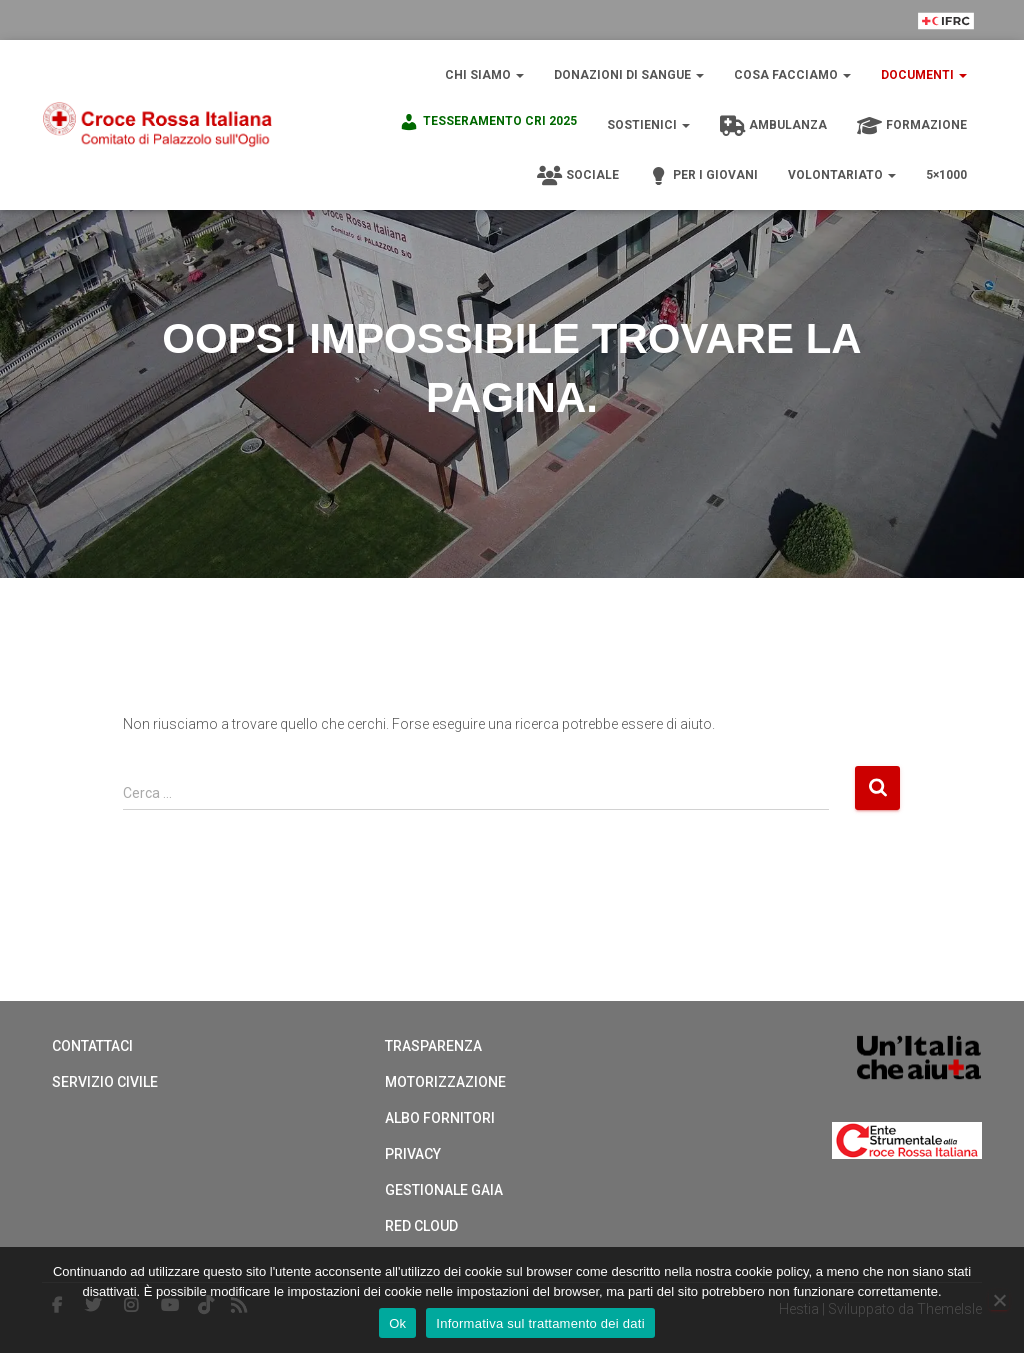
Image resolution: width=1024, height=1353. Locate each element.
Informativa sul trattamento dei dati (540, 1323)
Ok (397, 1323)
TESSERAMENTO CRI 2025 (488, 122)
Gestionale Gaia (444, 1190)
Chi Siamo (484, 75)
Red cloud (421, 1226)
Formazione (912, 126)
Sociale (578, 176)
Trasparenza (433, 1046)
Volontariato (842, 175)
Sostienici (648, 125)
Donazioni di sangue (629, 75)
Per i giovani (703, 176)
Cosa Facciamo (792, 75)
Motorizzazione (445, 1082)
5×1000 (946, 175)
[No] (999, 1300)
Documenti (924, 75)
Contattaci (92, 1046)
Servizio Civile (105, 1082)
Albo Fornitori (440, 1118)
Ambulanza (773, 126)
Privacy (413, 1154)
